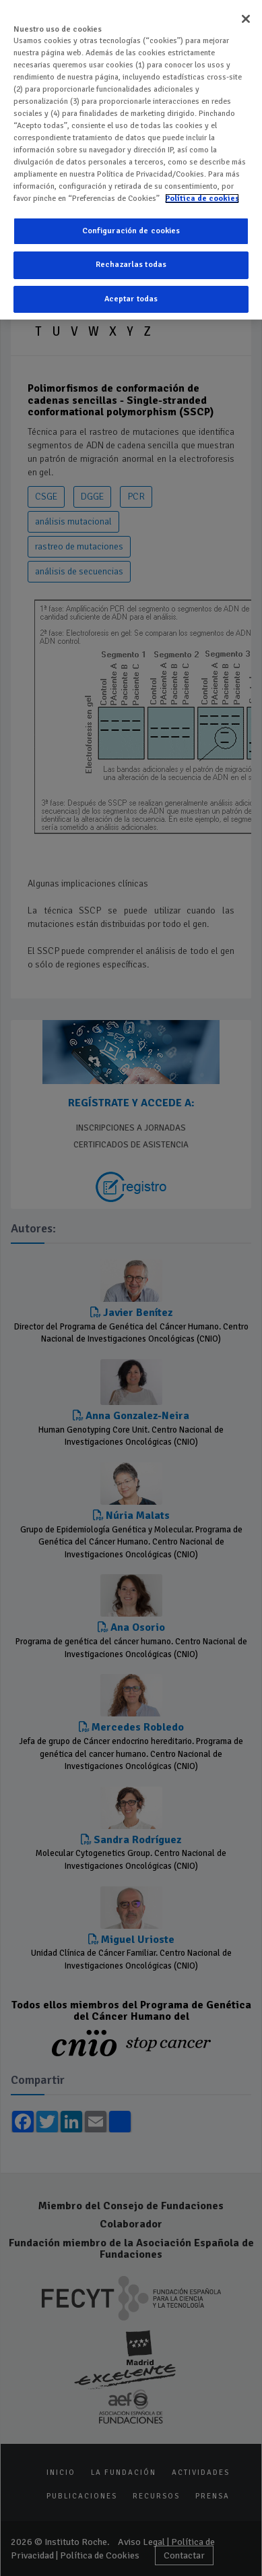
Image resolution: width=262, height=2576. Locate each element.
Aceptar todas (131, 299)
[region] (131, 160)
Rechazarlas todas (131, 265)
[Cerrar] (246, 19)
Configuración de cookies (131, 231)
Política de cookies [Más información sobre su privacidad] (202, 198)
